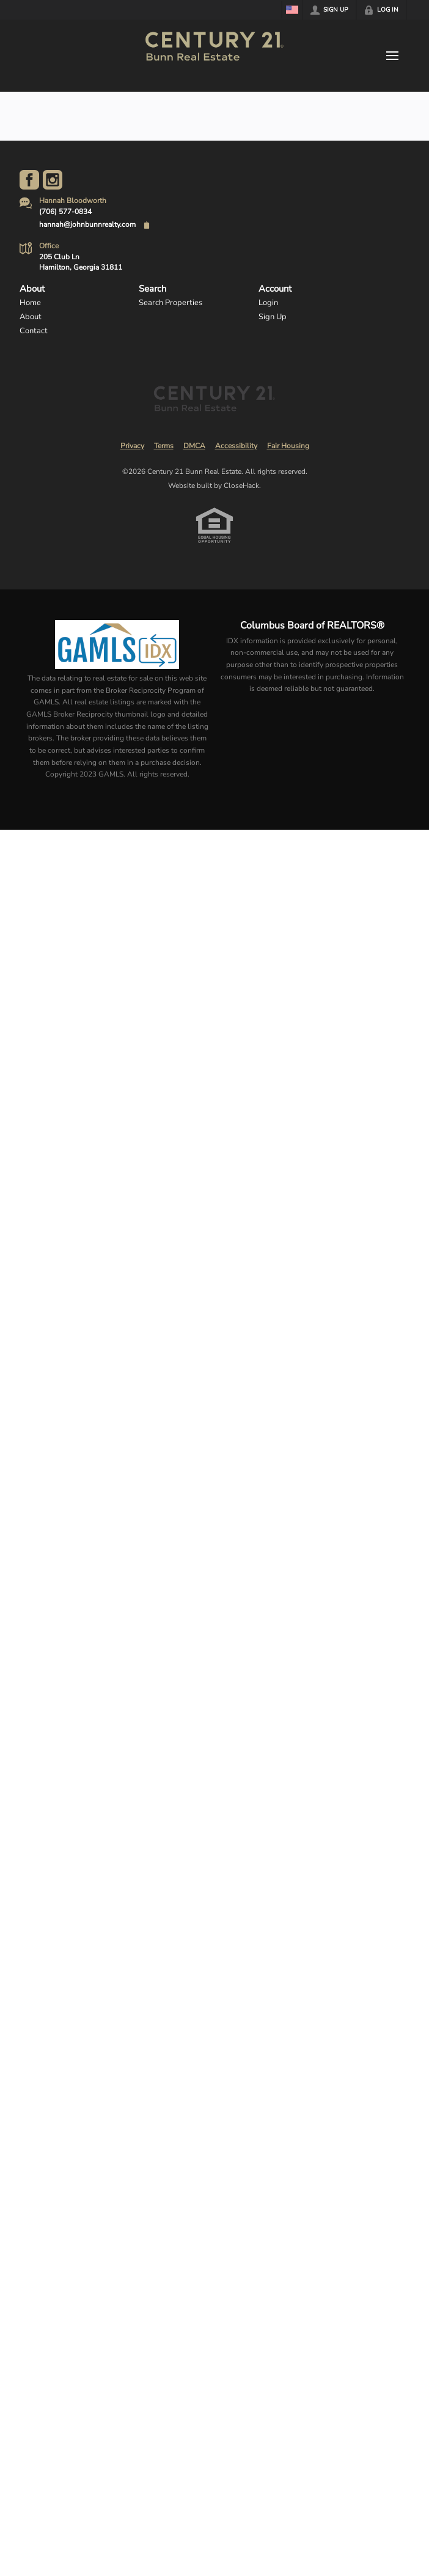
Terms (164, 446)
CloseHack (241, 485)
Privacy (132, 446)
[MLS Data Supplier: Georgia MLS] (117, 644)
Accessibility (236, 446)
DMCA (194, 446)
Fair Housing (288, 446)
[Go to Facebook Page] (29, 180)
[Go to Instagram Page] (52, 180)
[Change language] (292, 9)
